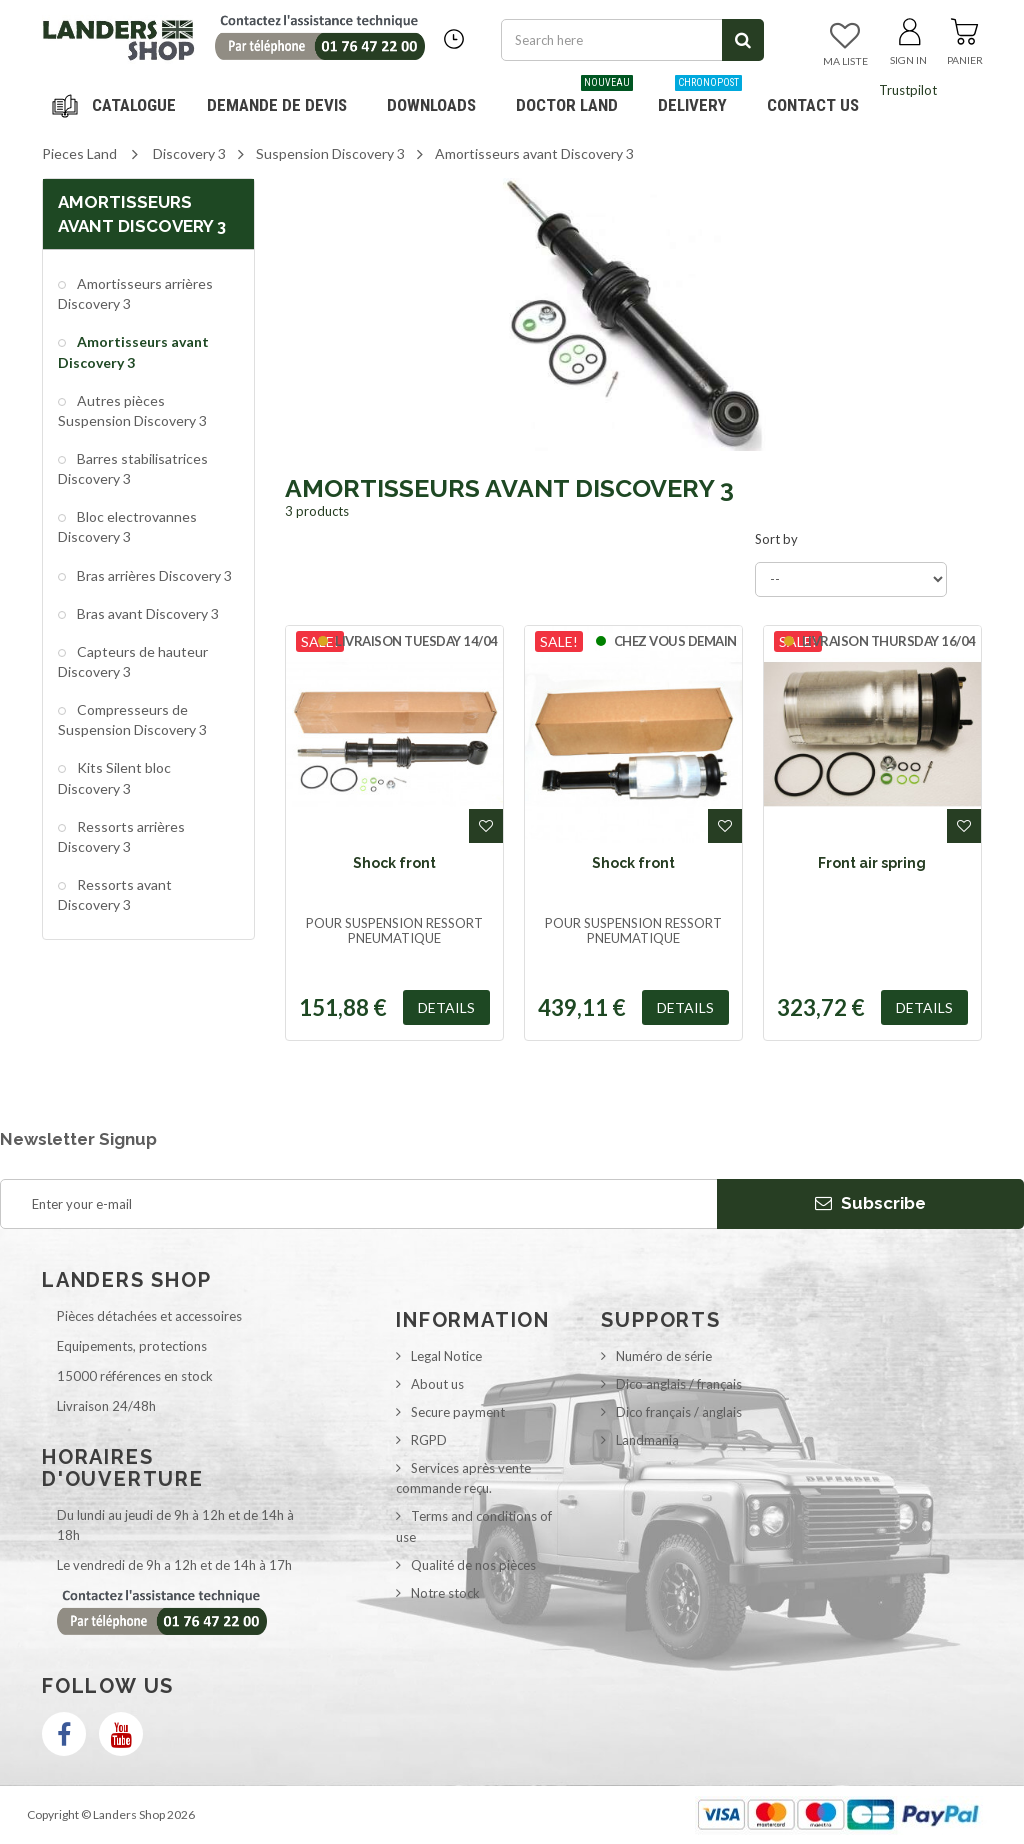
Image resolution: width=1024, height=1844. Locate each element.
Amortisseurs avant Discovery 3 (133, 351)
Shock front (394, 863)
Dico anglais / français (679, 1384)
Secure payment (458, 1412)
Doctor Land (574, 97)
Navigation (117, 105)
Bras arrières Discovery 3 (153, 575)
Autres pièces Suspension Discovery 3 (132, 410)
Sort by (776, 539)
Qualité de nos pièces (473, 1565)
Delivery (700, 97)
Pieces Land (79, 153)
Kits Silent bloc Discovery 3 (114, 777)
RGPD (429, 1440)
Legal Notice (446, 1356)
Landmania (647, 1440)
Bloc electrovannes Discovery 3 (127, 526)
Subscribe (870, 1203)
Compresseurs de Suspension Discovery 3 (132, 719)
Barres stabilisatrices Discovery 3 (133, 468)
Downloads (431, 105)
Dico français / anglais (679, 1412)
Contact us (813, 105)
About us (437, 1384)
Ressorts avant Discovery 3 (115, 894)
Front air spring (872, 863)
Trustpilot (908, 90)
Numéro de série (664, 1356)
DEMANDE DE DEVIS (277, 105)
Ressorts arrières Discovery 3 (121, 836)
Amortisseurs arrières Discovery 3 (135, 293)
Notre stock (445, 1593)
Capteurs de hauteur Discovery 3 (133, 661)
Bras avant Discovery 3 (146, 613)
